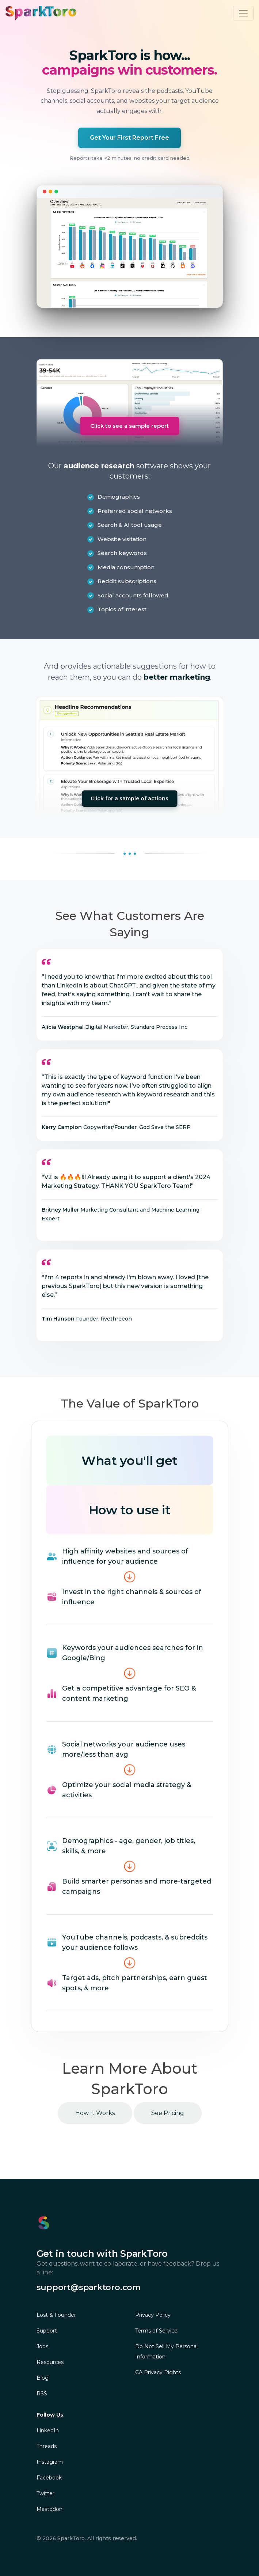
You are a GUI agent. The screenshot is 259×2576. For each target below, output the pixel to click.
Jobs (42, 2346)
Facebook (49, 2477)
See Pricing (167, 2112)
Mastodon (49, 2509)
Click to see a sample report (129, 425)
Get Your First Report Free (129, 137)
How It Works (95, 2112)
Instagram (50, 2462)
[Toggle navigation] (243, 13)
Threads (47, 2446)
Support (47, 2330)
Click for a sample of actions (129, 798)
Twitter (45, 2493)
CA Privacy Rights (158, 2372)
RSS (42, 2393)
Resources (50, 2362)
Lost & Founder (56, 2315)
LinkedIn (48, 2430)
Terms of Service (156, 2330)
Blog (43, 2378)
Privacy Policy (153, 2315)
